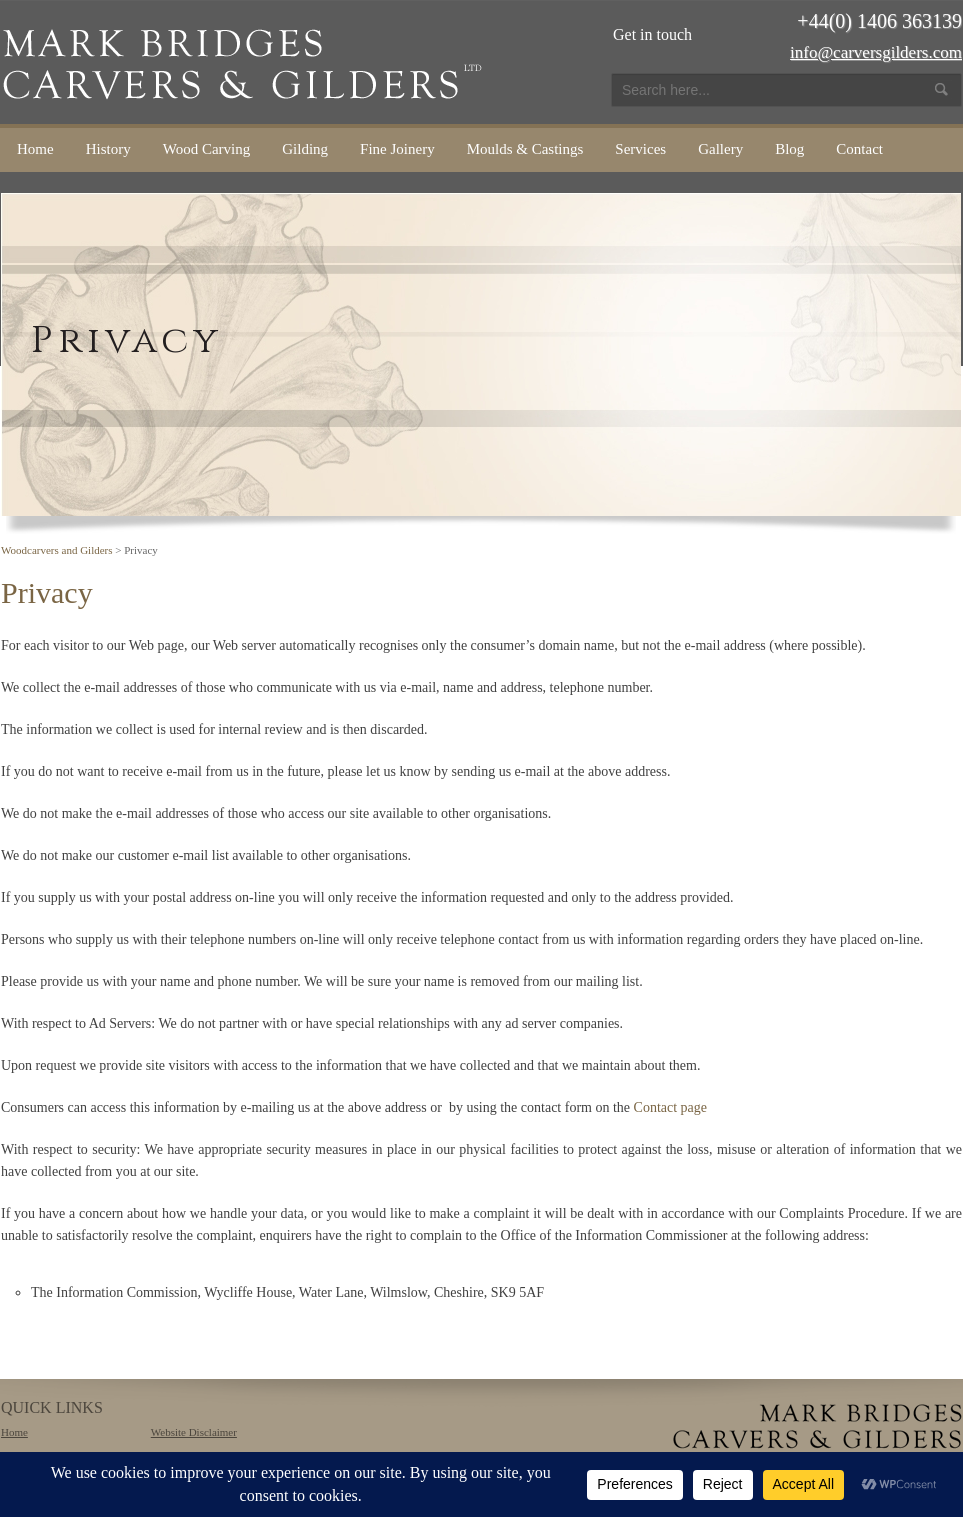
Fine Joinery (397, 149)
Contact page (670, 1107)
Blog (789, 149)
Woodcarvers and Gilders (57, 550)
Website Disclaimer (194, 1432)
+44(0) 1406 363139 (879, 21)
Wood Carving (207, 149)
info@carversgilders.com (876, 52)
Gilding (305, 149)
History (108, 149)
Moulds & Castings (525, 149)
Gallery (720, 149)
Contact (859, 149)
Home (35, 149)
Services (640, 149)
